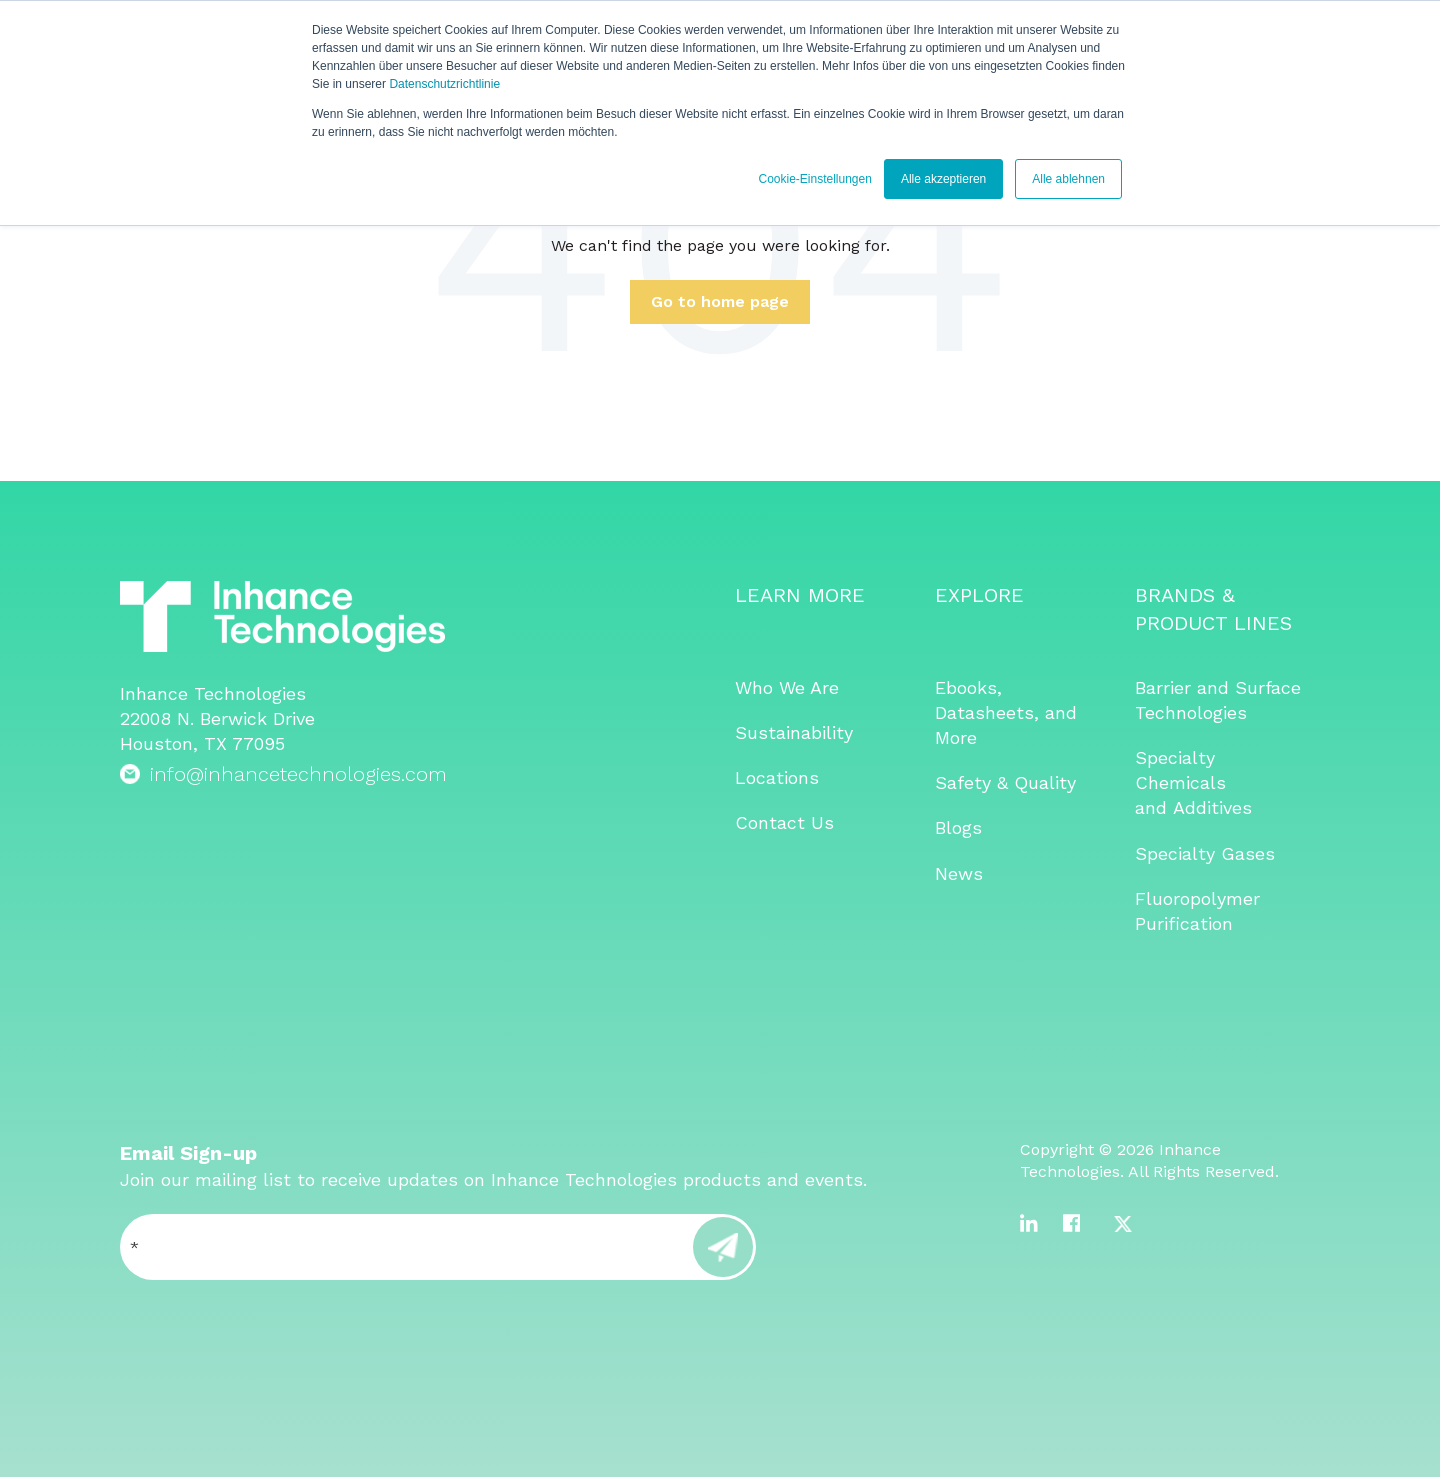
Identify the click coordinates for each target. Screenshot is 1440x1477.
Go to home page (720, 301)
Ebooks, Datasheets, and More (1006, 712)
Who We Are (787, 687)
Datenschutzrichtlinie (444, 84)
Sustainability (794, 732)
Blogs (958, 827)
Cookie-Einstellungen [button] (814, 179)
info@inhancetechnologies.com (298, 774)
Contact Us (784, 822)
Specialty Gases (1205, 853)
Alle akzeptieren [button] (943, 179)
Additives (1212, 807)
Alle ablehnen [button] (1068, 179)
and (1154, 807)
